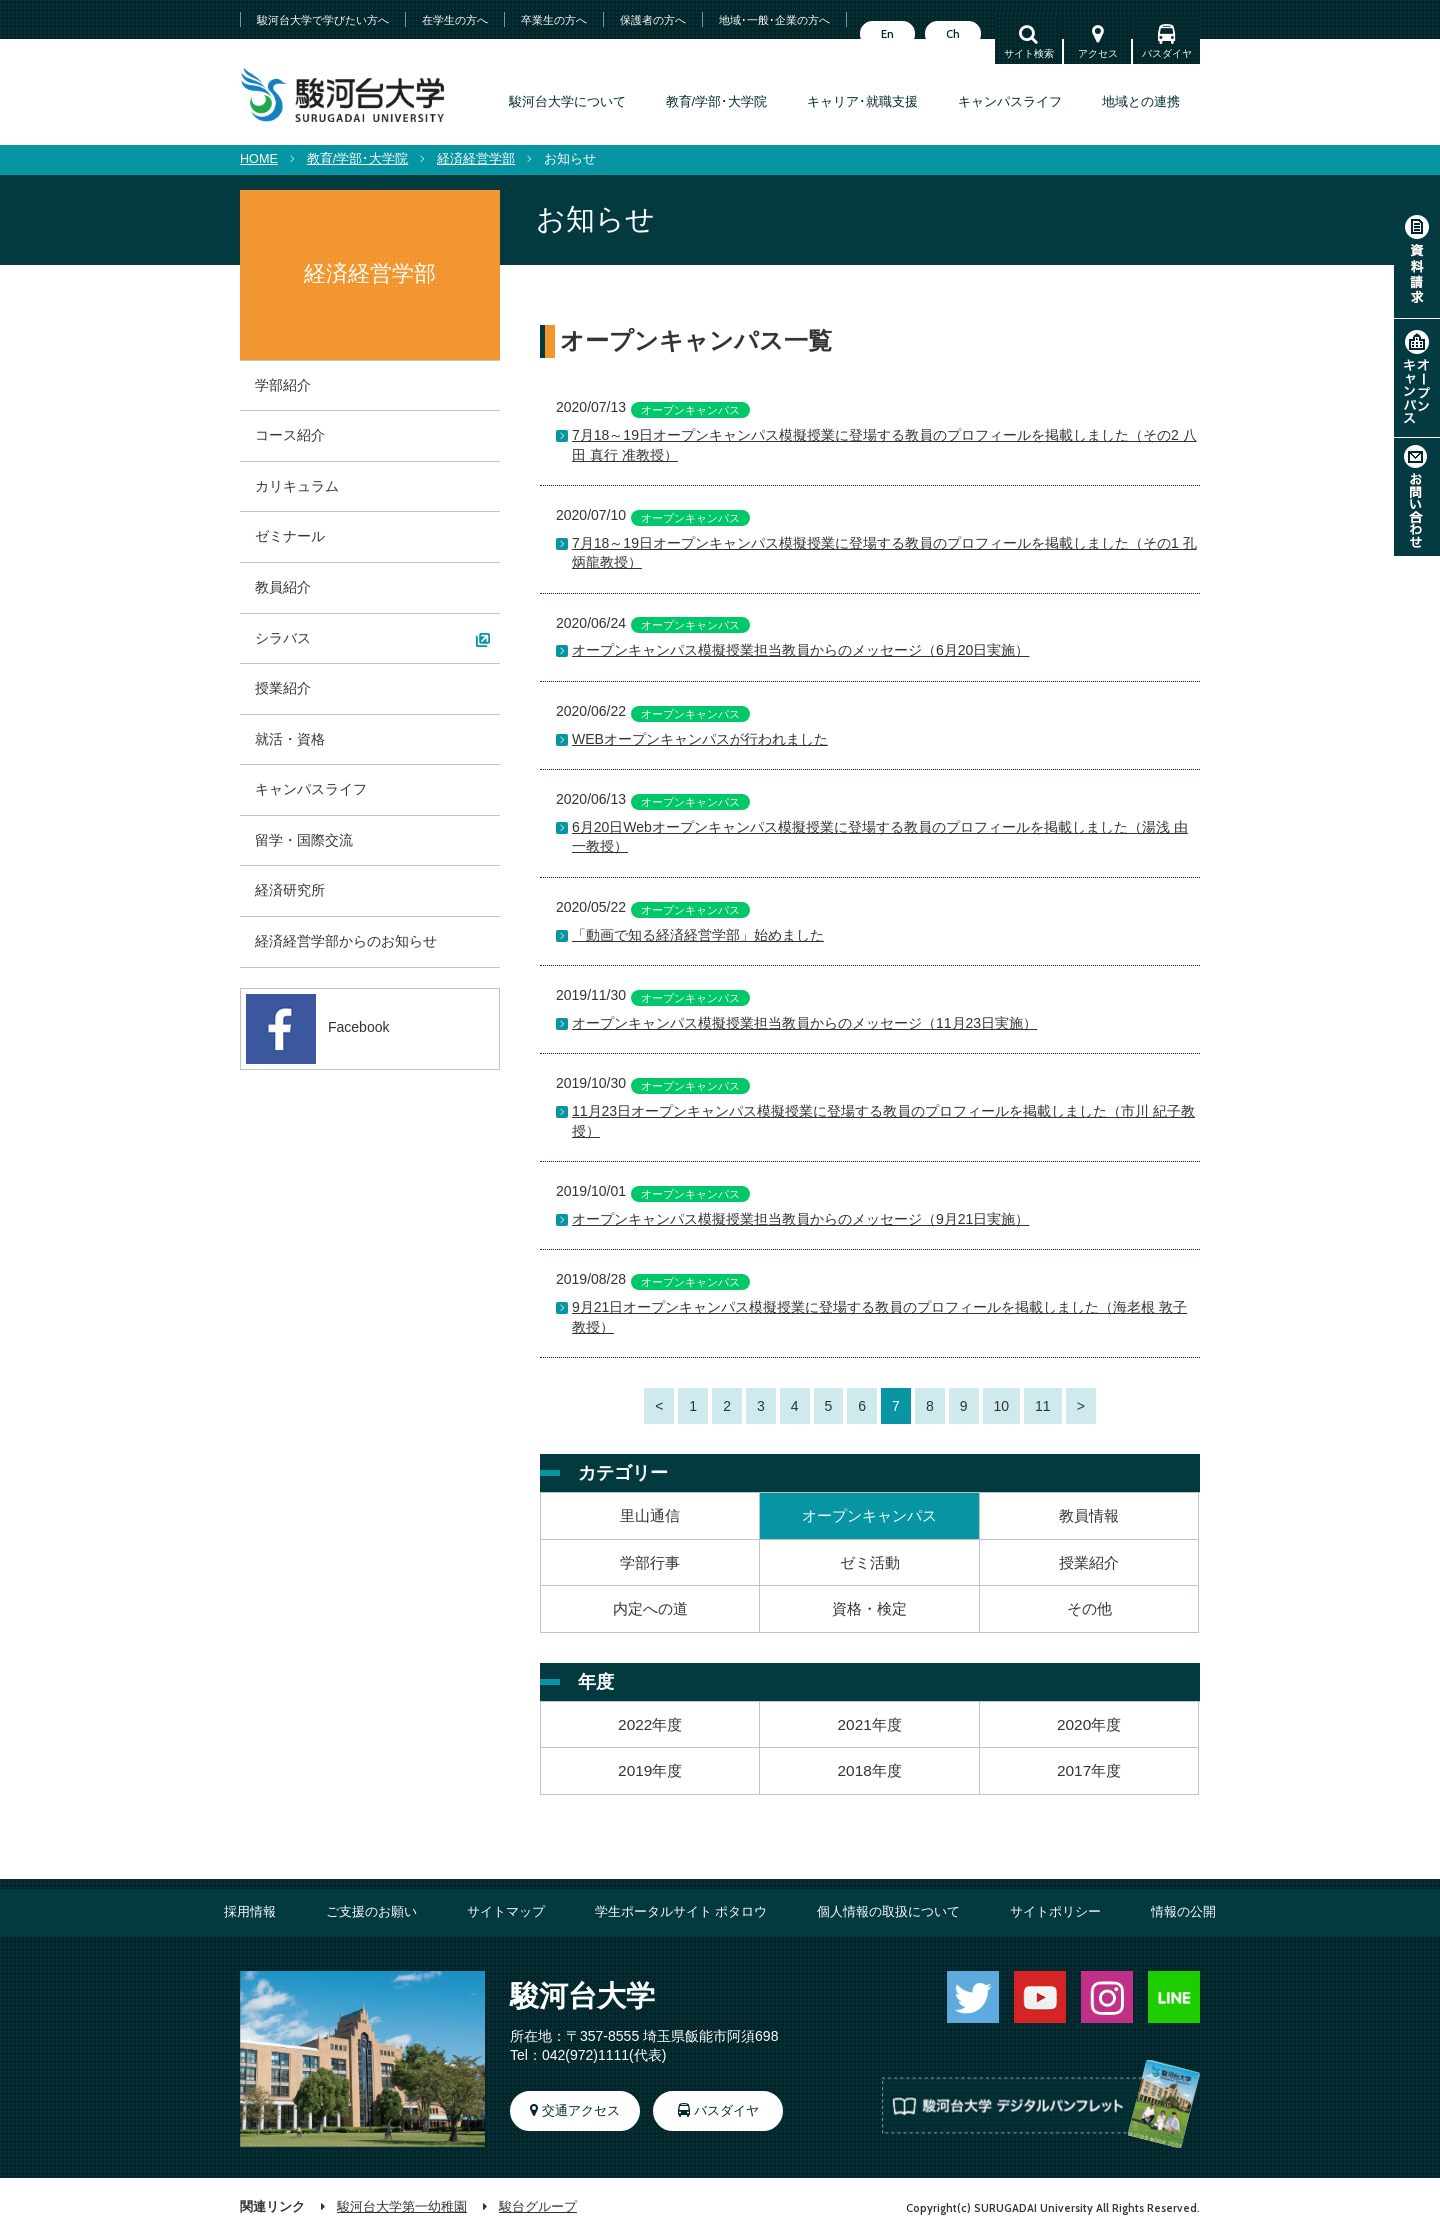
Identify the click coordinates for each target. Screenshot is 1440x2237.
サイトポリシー (1055, 1912)
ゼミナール (290, 536)
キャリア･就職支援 (862, 102)
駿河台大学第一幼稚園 (402, 2207)
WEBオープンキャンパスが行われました (700, 739)
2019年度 (650, 1770)
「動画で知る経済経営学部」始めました (698, 935)
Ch (953, 34)
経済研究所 (290, 890)
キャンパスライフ (1010, 102)
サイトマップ (506, 1912)
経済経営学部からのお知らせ (346, 941)
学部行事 (650, 1562)
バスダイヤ (1167, 53)
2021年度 (870, 1724)
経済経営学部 (476, 159)
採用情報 (250, 1912)
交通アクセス (581, 2111)
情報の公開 (1183, 1912)
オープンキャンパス (1417, 378)
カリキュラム (297, 486)
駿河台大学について (567, 102)
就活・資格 (290, 739)
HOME (259, 159)
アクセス (1098, 53)
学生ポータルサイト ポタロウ (681, 1912)
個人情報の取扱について (888, 1912)
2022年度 (650, 1724)
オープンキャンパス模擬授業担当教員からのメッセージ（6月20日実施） (800, 650)
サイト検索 (1029, 53)
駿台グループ (538, 2207)
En (887, 34)
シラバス (283, 638)
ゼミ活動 (870, 1562)
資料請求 (1417, 259)
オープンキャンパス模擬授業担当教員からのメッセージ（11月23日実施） (804, 1023)
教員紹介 (283, 587)
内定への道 (650, 1608)
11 (1043, 1406)
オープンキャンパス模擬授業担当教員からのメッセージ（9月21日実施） (800, 1219)
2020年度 (1089, 1724)
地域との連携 (1141, 102)
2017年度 (1089, 1770)
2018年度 (870, 1770)
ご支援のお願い (371, 1912)
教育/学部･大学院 (717, 102)
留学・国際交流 (304, 840)
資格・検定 (869, 1608)
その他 (1089, 1608)
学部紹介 (283, 385)
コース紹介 (290, 435)
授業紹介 (1089, 1562)
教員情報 (1089, 1515)
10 (1002, 1406)
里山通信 (650, 1515)
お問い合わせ (1417, 497)
